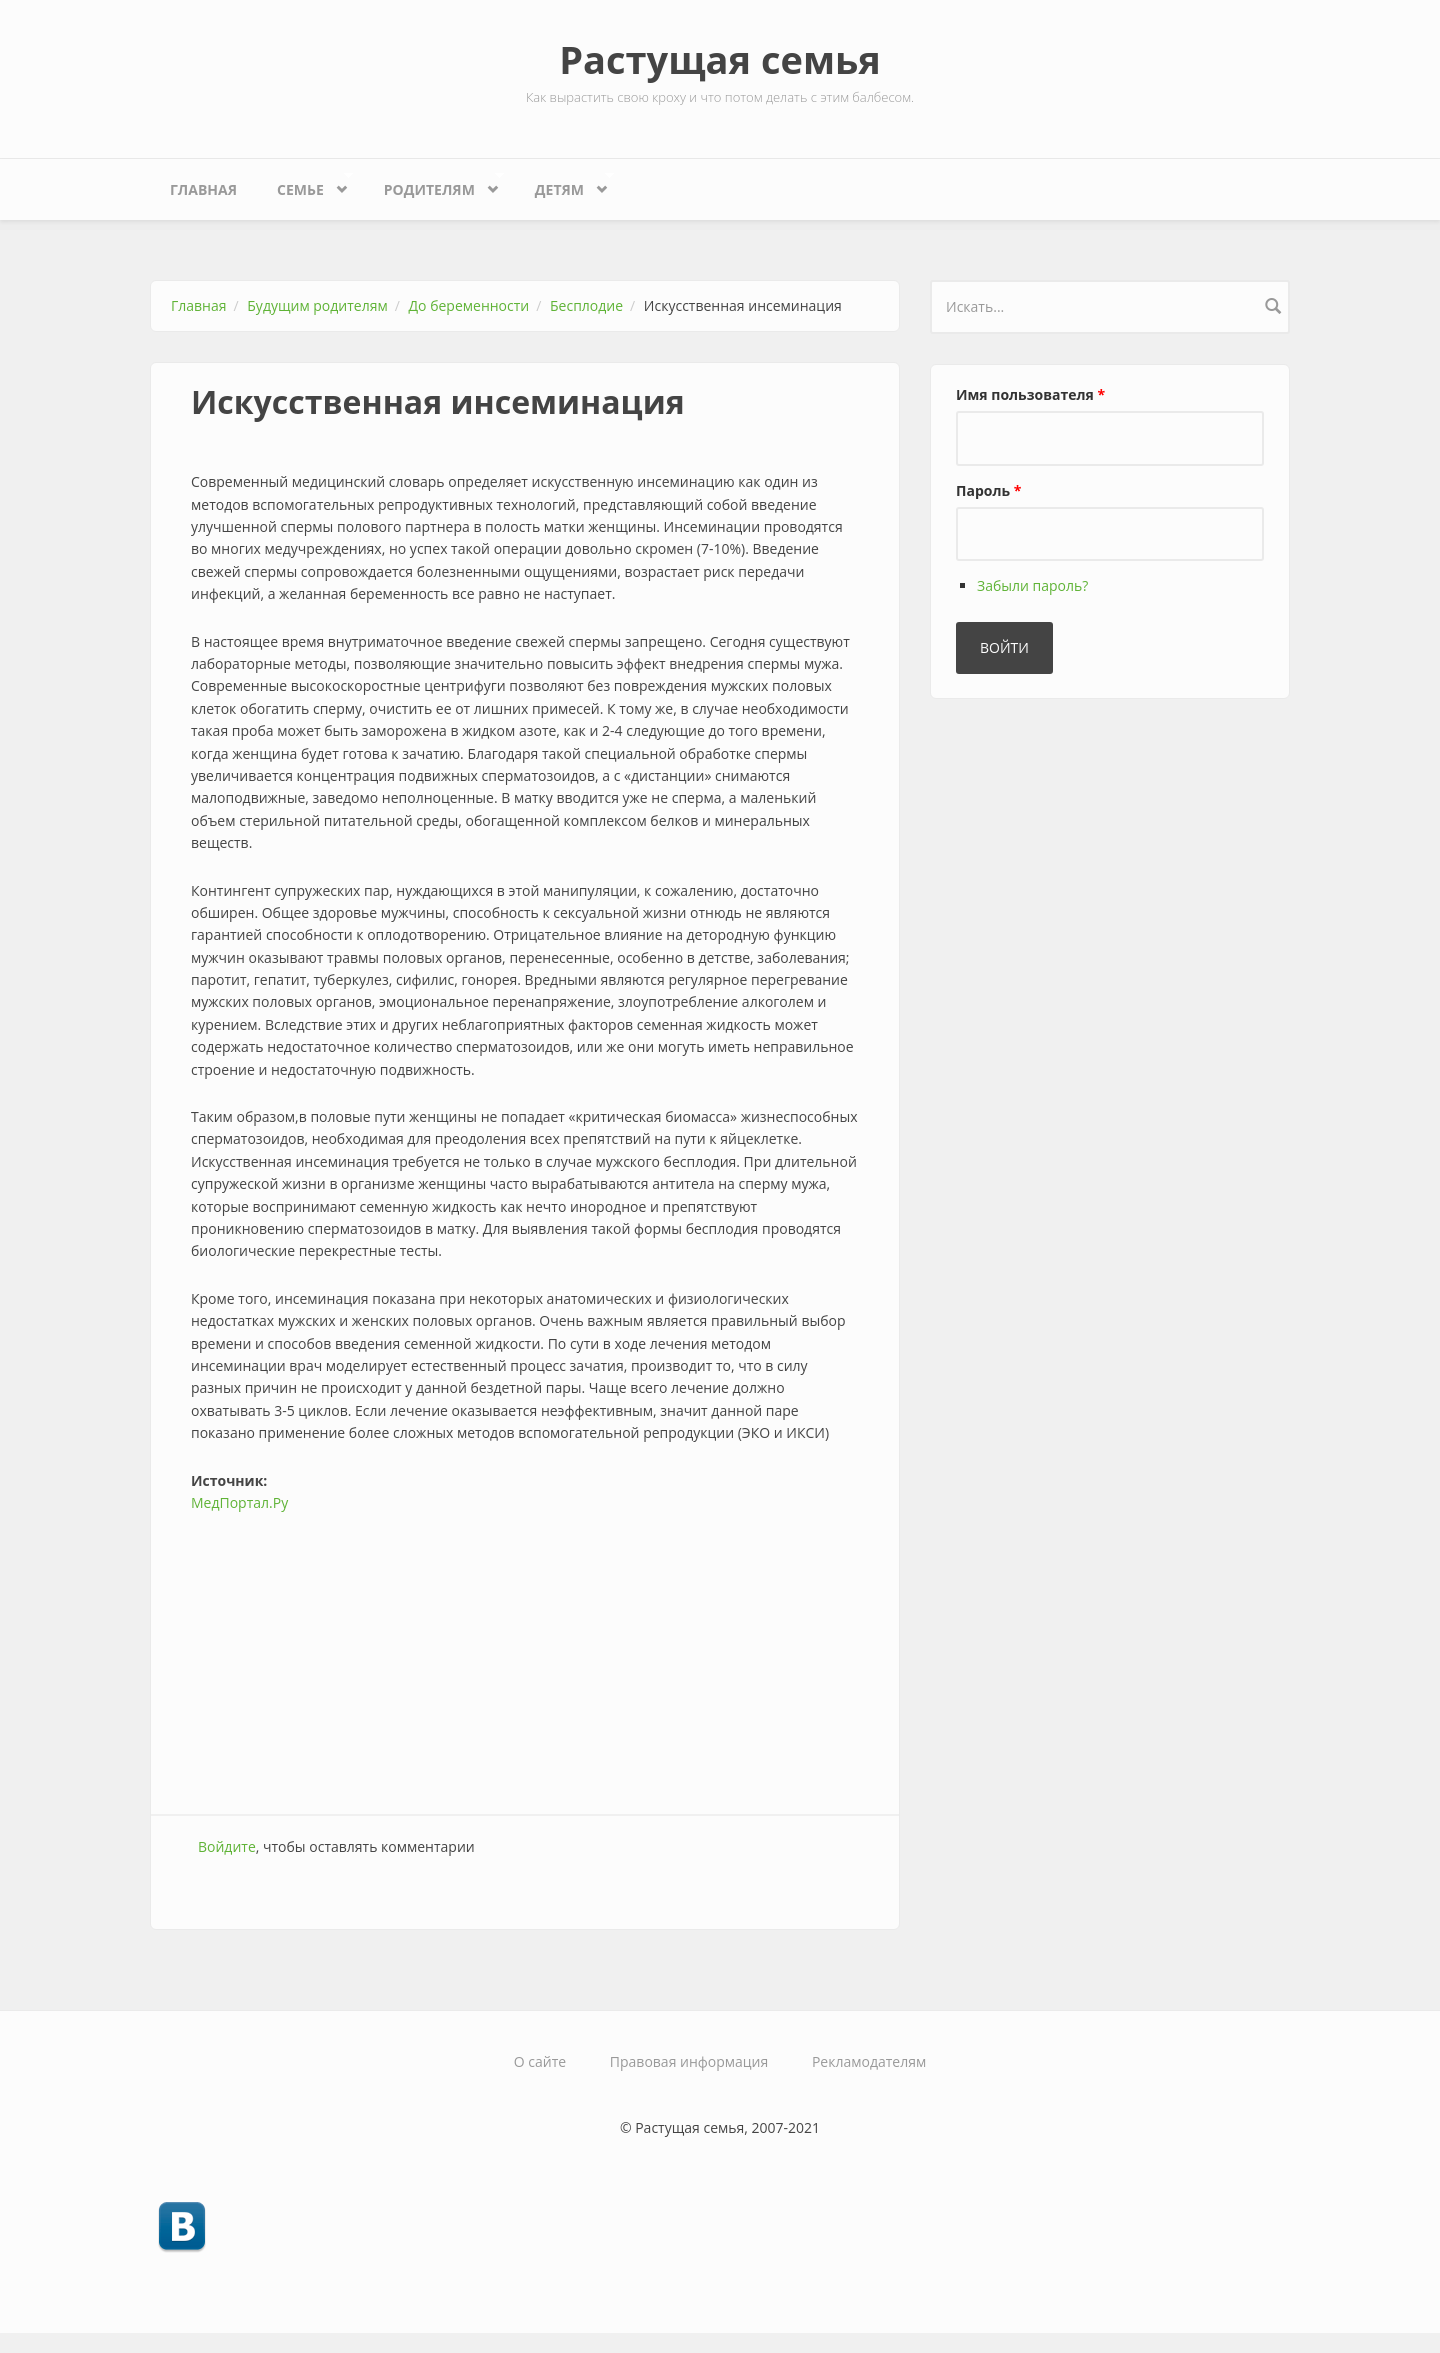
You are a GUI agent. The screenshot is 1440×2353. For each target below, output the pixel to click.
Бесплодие (586, 305)
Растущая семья (720, 59)
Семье (305, 184)
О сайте (540, 2061)
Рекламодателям (869, 2061)
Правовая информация (689, 2061)
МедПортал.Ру (239, 1502)
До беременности (469, 305)
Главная (203, 189)
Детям (564, 184)
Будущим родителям (317, 305)
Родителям (434, 184)
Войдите (227, 1846)
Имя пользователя (1030, 394)
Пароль (988, 490)
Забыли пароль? (1032, 585)
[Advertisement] (525, 1654)
